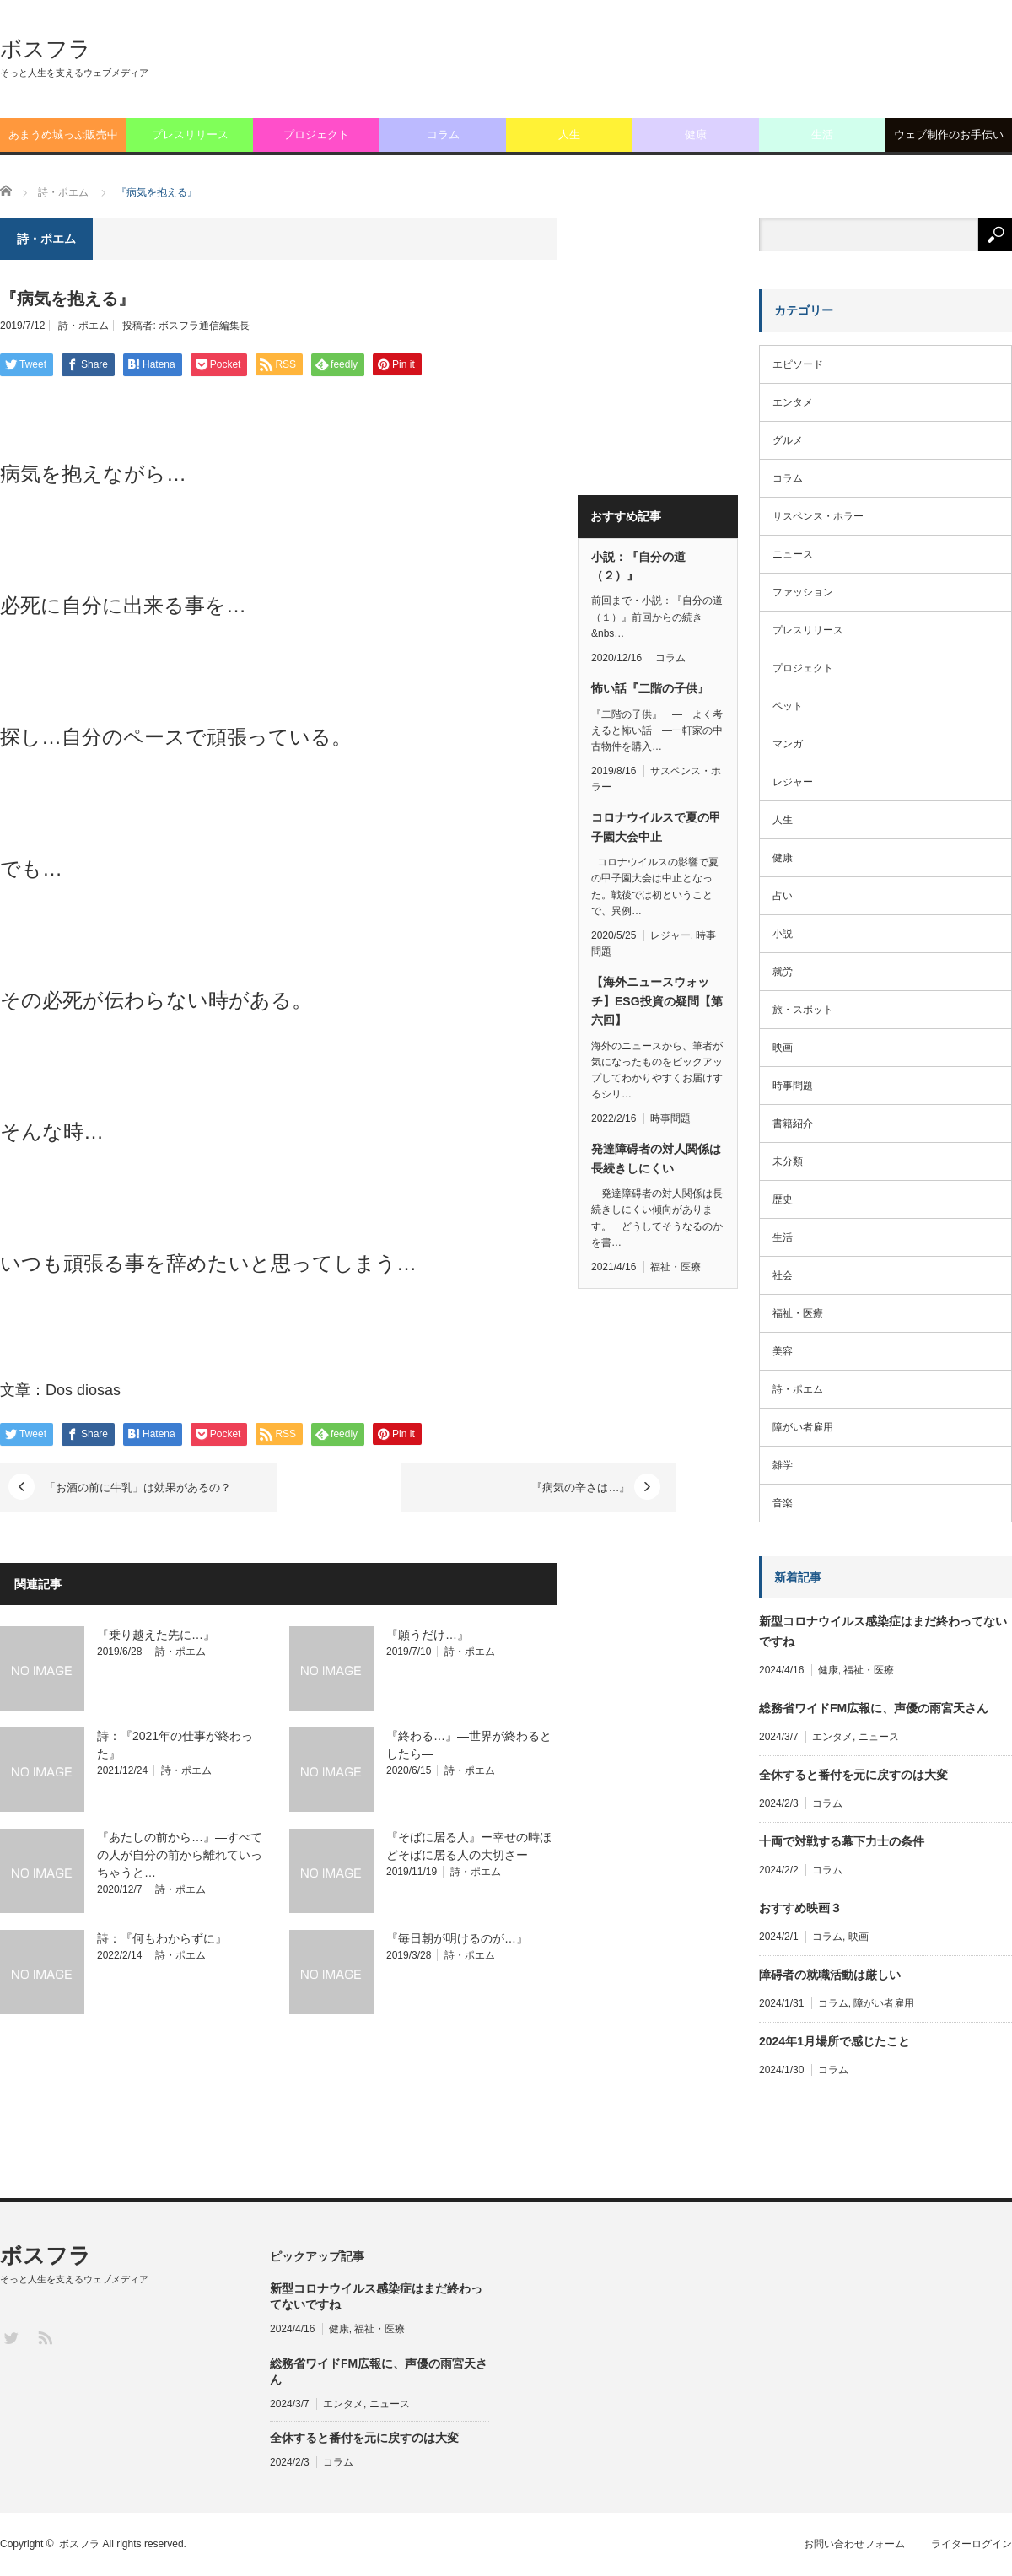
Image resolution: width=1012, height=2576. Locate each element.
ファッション (802, 592)
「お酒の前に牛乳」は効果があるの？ (139, 1486)
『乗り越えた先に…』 (156, 1634)
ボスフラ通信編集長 (204, 325)
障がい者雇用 (802, 1427)
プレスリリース (190, 134)
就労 (782, 972)
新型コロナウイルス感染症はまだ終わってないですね (883, 1631)
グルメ (787, 440)
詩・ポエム (83, 325)
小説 (782, 934)
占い (782, 896)
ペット (787, 706)
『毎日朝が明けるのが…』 (457, 1938)
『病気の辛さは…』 (461, 1486)
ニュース (792, 554)
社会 (782, 1275)
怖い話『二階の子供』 (650, 688)
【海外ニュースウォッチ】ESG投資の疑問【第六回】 (657, 1001)
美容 (782, 1351)
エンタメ (792, 402)
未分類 (787, 1161)
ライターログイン (971, 2544)
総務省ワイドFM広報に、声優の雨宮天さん (873, 1708)
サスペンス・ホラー (818, 516)
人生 (569, 134)
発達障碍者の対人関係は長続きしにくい (656, 1158)
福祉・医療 (675, 1267)
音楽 (782, 1503)
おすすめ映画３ (800, 1908)
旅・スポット (802, 1010)
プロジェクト (316, 134)
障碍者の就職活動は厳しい (830, 1974)
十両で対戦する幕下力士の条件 (841, 1841)
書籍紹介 (792, 1123)
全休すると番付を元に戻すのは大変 (853, 1774)
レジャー (670, 935)
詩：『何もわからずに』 (162, 1938)
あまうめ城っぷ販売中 (63, 134)
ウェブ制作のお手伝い (949, 134)
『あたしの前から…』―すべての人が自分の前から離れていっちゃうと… (179, 1854)
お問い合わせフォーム (854, 2544)
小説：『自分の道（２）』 (638, 566)
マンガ (787, 744)
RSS (44, 2336)
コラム (443, 134)
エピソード (797, 364)
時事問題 (670, 1118)
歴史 (782, 1199)
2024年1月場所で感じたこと (834, 2041)
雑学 (782, 1465)
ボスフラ (45, 49)
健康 (696, 134)
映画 (782, 1048)
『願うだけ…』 (427, 1634)
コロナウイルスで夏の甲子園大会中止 (656, 827)
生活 (822, 134)
